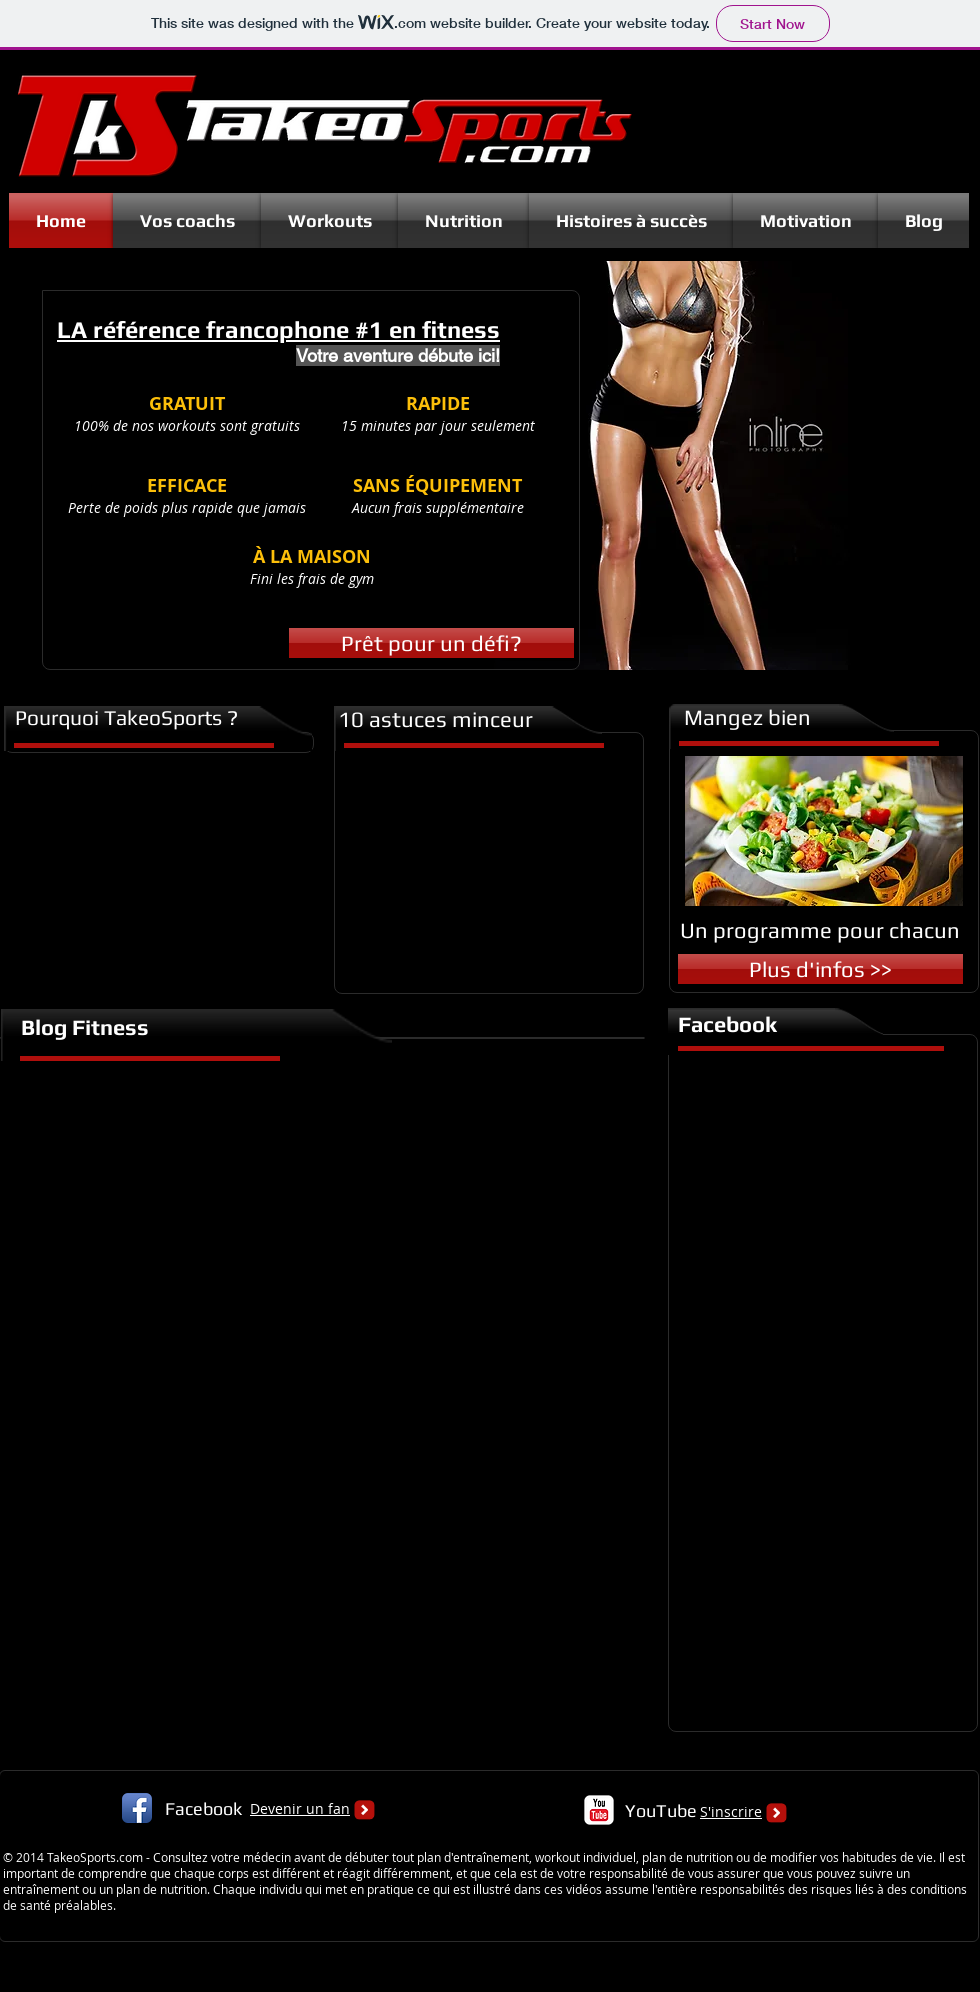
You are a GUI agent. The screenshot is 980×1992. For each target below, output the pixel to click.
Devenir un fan (300, 1808)
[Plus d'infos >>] (820, 969)
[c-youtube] (599, 1810)
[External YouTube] (484, 869)
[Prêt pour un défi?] (431, 643)
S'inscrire (731, 1811)
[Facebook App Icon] (137, 1808)
